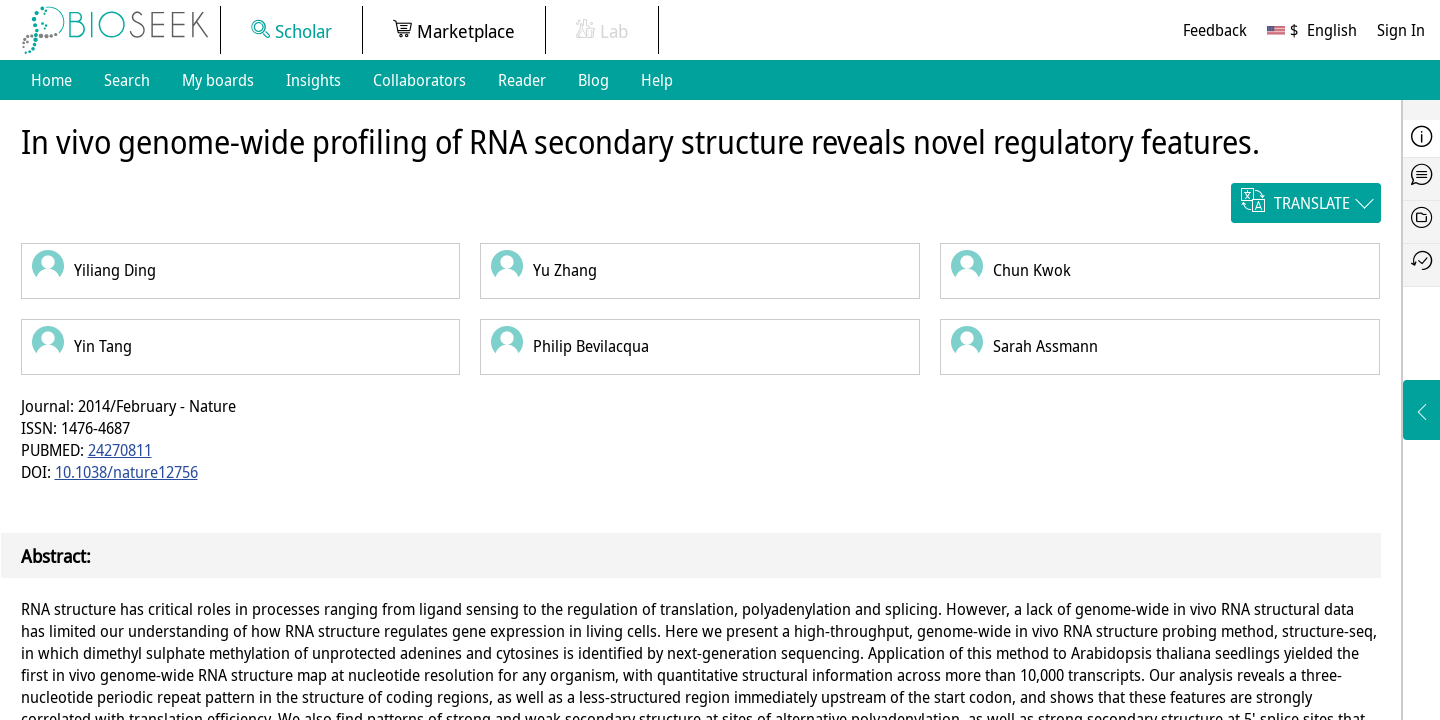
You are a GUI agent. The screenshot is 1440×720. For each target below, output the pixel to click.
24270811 (120, 450)
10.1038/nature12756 (126, 472)
